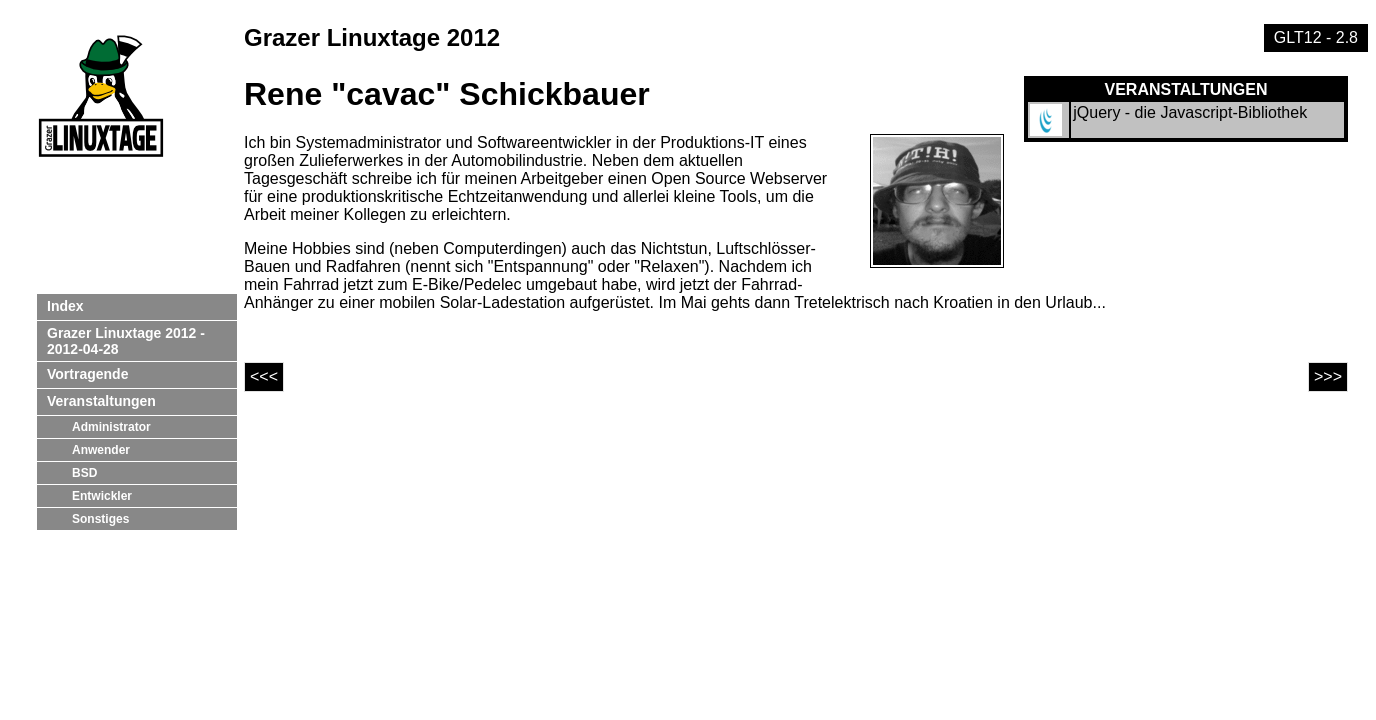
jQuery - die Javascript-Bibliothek (1190, 112)
